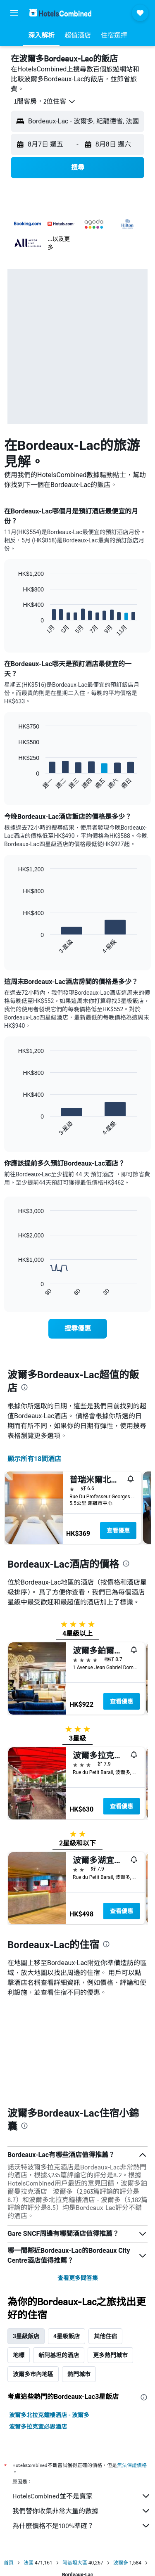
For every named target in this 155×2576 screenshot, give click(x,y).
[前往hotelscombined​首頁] (60, 13)
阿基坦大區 (74, 2467)
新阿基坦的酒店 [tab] (58, 2259)
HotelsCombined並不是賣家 (81, 2400)
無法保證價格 (132, 2369)
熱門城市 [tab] (79, 2278)
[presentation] (24, 1387)
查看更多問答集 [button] (77, 2182)
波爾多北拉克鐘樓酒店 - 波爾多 (49, 2319)
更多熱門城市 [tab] (110, 2259)
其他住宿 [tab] (105, 2240)
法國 (28, 2467)
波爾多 (120, 2467)
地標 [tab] (18, 2259)
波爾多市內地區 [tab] (33, 2278)
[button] (14, 13)
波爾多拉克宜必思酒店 (38, 2331)
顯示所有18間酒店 (34, 1459)
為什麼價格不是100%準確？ (81, 2430)
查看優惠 (118, 1530)
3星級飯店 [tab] (26, 2240)
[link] (77, 1329)
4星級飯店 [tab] (66, 2240)
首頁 (9, 2467)
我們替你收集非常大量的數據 (81, 2415)
